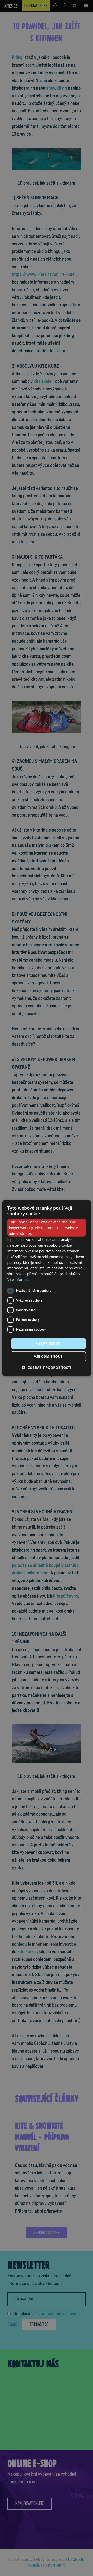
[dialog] (46, 1288)
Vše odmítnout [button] (48, 1356)
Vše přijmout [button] (48, 1343)
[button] (46, 1367)
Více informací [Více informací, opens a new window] (18, 1279)
